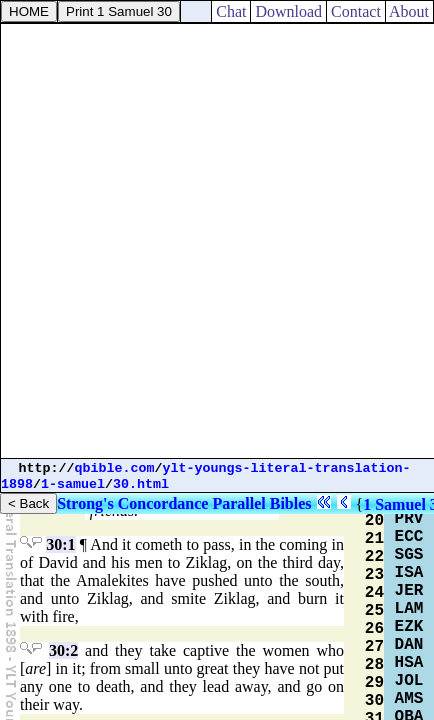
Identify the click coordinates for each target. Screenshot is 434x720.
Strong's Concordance (132, 503)
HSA (409, 663)
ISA (409, 573)
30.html (141, 484)
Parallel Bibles (261, 503)
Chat (231, 11)
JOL (409, 681)
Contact (356, 11)
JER (409, 591)
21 (374, 539)
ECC (409, 537)
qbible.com (115, 468)
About (409, 11)
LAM (409, 609)
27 (374, 647)
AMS (409, 699)
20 (374, 521)
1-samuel (73, 484)
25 (374, 611)
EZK (409, 627)
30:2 (63, 650)
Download (288, 11)
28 (374, 665)
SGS (409, 555)
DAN (409, 645)
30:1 (60, 544)
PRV (409, 519)
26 (374, 629)
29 (374, 683)
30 (374, 701)
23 (374, 575)
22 (374, 557)
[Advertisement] (217, 241)
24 (374, 593)
